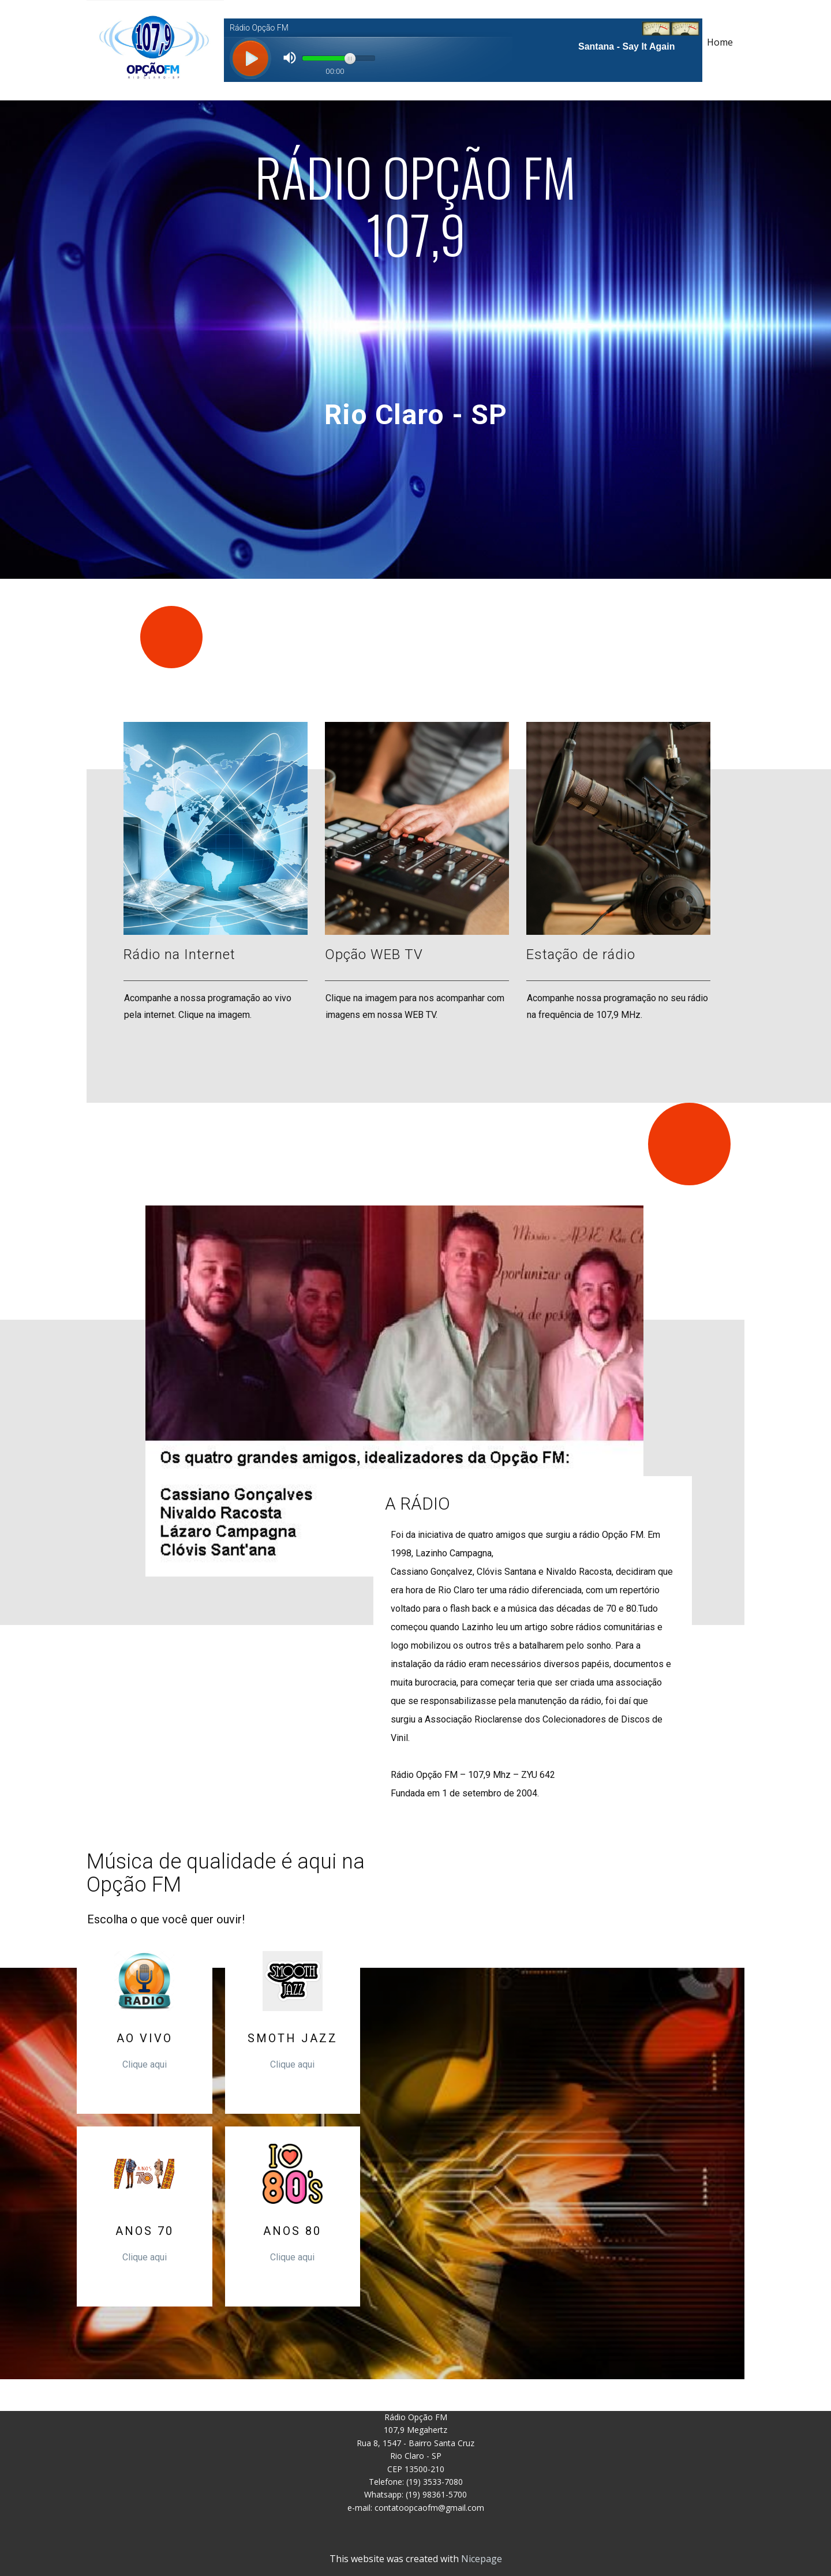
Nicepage (481, 2558)
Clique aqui (144, 2064)
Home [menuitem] (720, 42)
